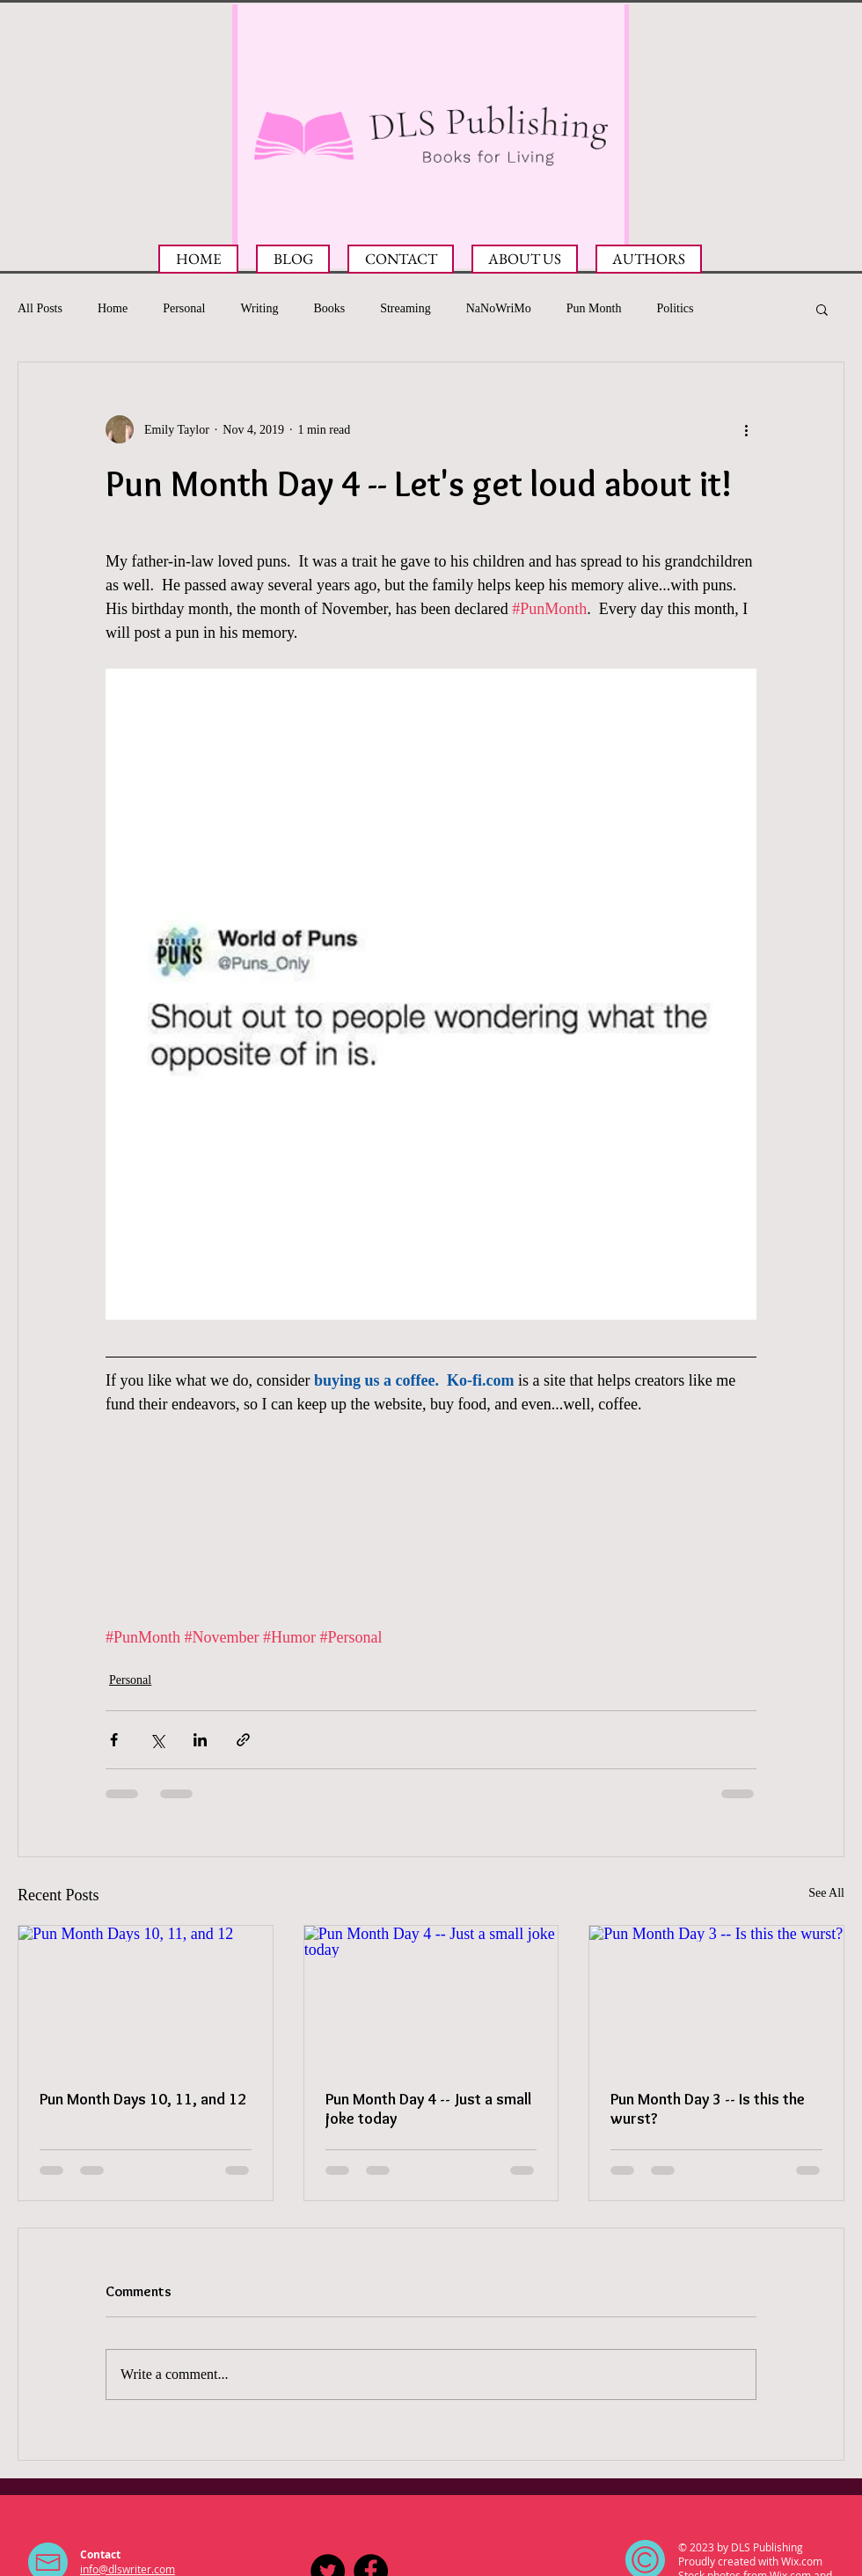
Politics (674, 308)
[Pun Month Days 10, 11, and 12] (145, 1997)
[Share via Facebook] (114, 1739)
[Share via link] (243, 1739)
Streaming (405, 308)
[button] (822, 309)
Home (113, 308)
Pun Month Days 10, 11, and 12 (143, 2099)
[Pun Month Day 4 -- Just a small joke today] (431, 1997)
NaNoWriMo (498, 308)
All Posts (40, 308)
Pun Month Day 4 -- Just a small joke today (428, 2108)
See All (826, 1892)
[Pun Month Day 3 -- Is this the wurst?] (716, 1997)
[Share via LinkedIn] (200, 1739)
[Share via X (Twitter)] (157, 1739)
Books (329, 308)
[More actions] (745, 429)
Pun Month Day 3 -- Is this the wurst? (707, 2108)
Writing (259, 308)
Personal (184, 308)
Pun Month (594, 308)
